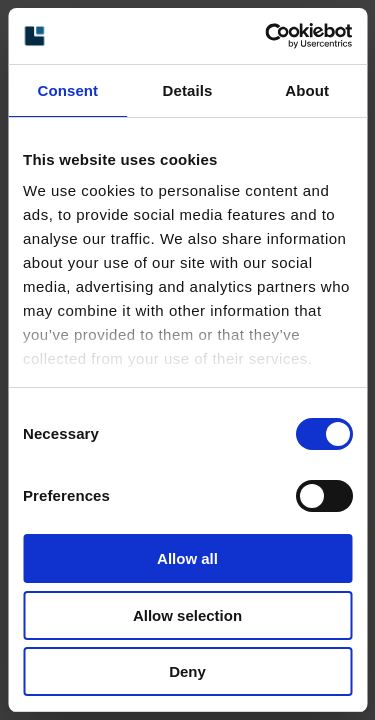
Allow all (187, 558)
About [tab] (307, 90)
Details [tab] (188, 90)
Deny (187, 671)
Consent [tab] (67, 90)
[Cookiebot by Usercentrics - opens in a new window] (267, 36)
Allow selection (187, 615)
